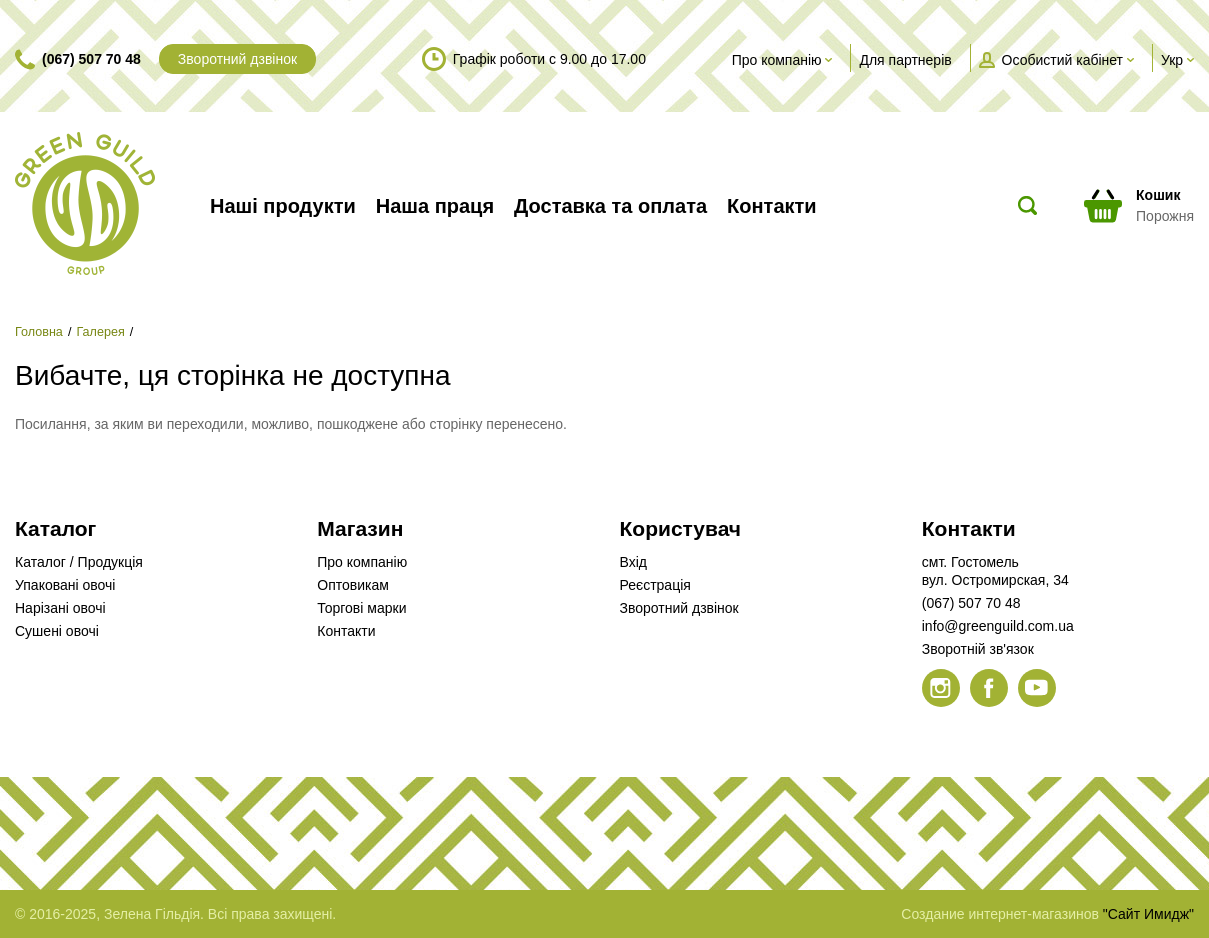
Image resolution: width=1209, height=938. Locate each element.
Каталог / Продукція (79, 562)
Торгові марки (361, 608)
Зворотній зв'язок (978, 649)
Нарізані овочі (60, 608)
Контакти (346, 631)
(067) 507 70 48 (91, 59)
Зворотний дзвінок (237, 59)
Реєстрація (655, 585)
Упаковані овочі (65, 585)
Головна (39, 332)
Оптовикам (353, 585)
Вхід (633, 562)
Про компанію (362, 562)
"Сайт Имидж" (1148, 914)
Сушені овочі (57, 631)
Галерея (100, 332)
